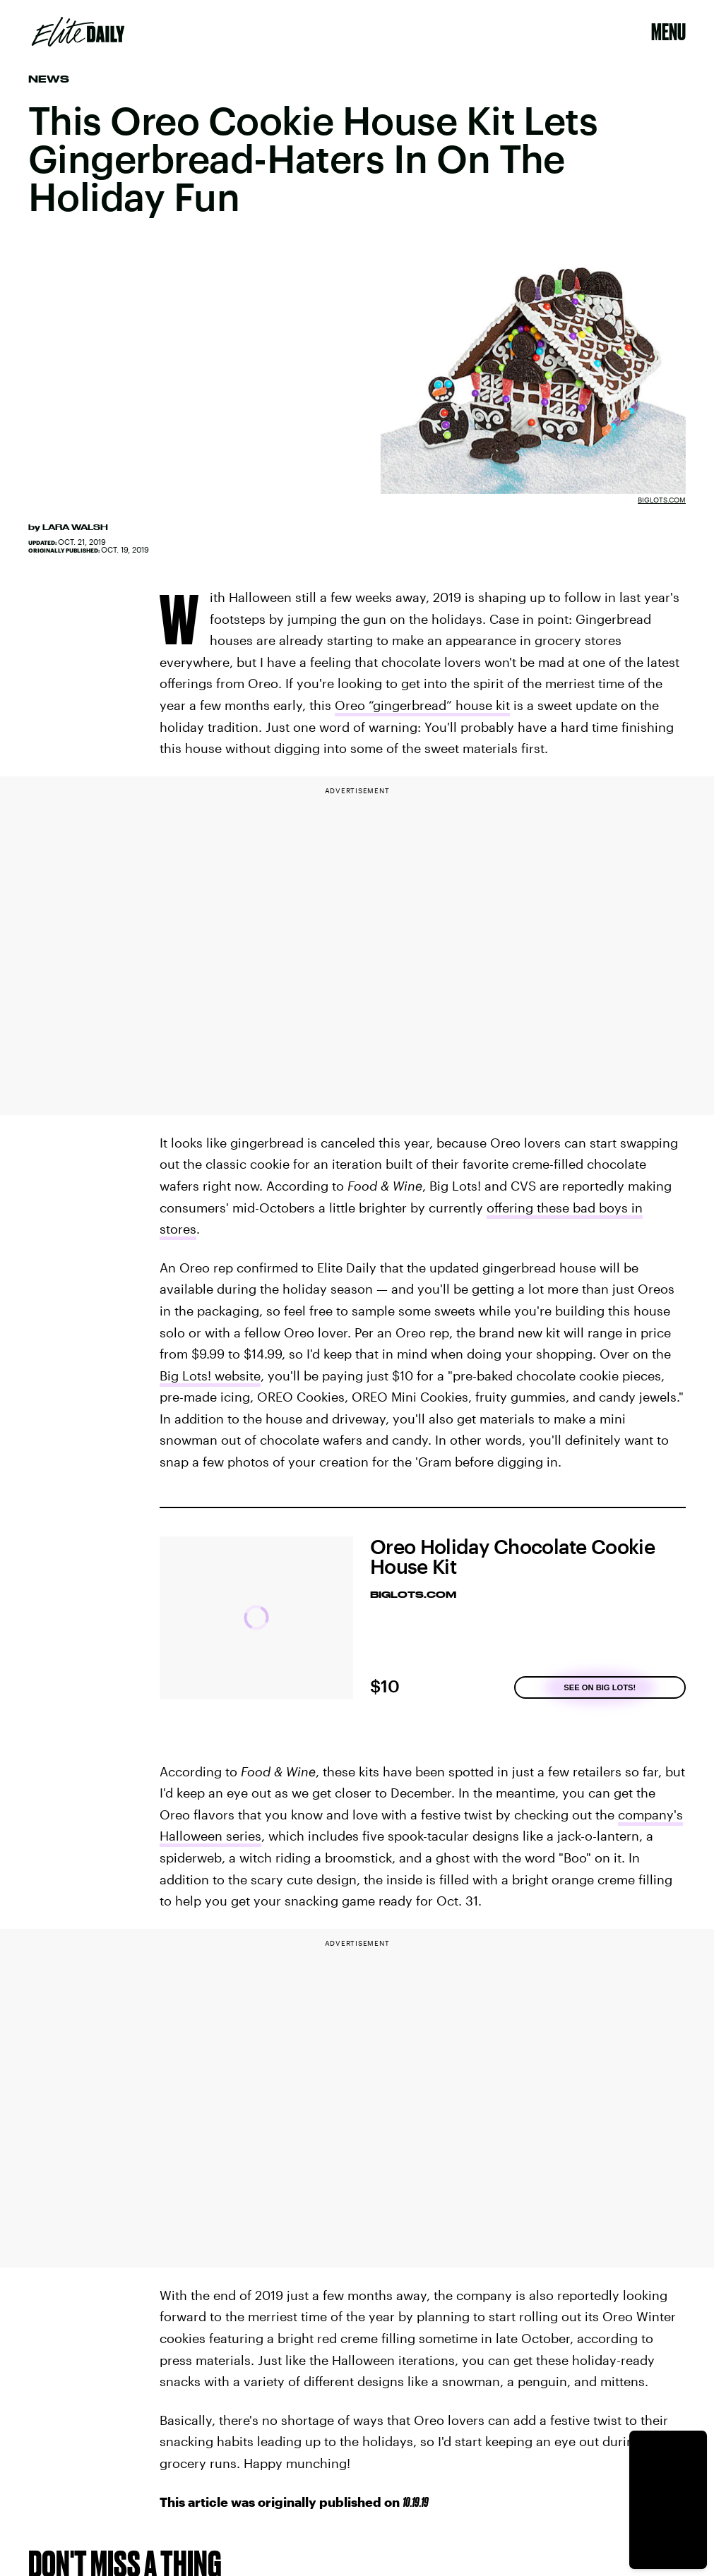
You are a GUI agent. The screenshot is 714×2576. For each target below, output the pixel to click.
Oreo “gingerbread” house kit (422, 705)
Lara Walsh (75, 527)
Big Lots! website (210, 1375)
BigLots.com (662, 499)
